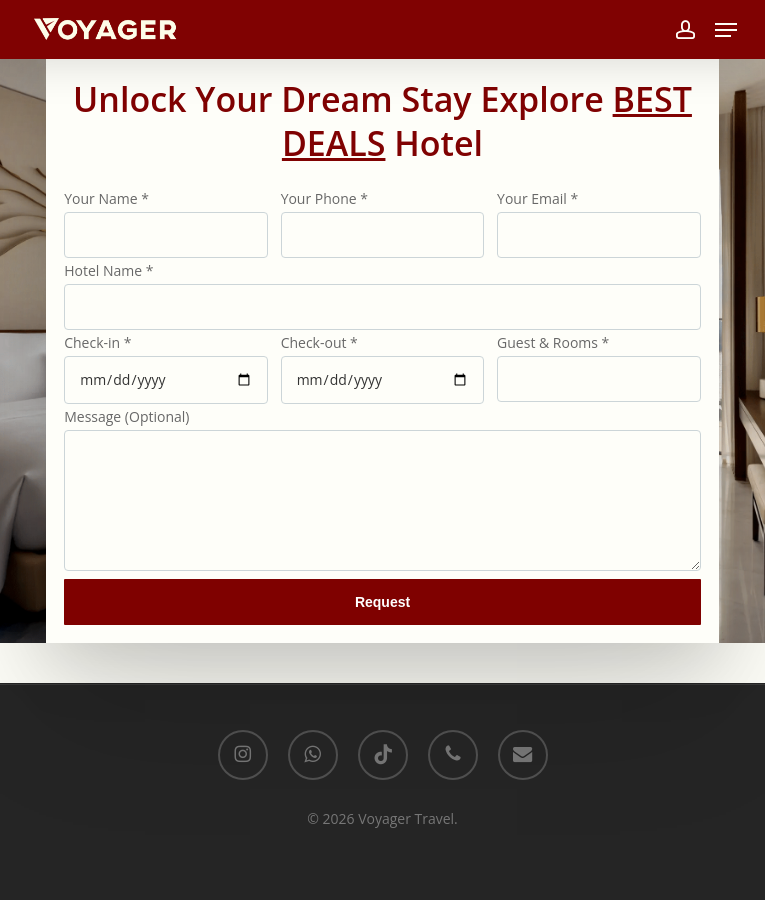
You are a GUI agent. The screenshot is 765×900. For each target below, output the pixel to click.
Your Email (537, 198)
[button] (726, 30)
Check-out (319, 342)
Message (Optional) (126, 416)
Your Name (106, 198)
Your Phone (324, 198)
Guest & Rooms (553, 342)
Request (382, 602)
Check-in (97, 342)
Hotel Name (108, 270)
